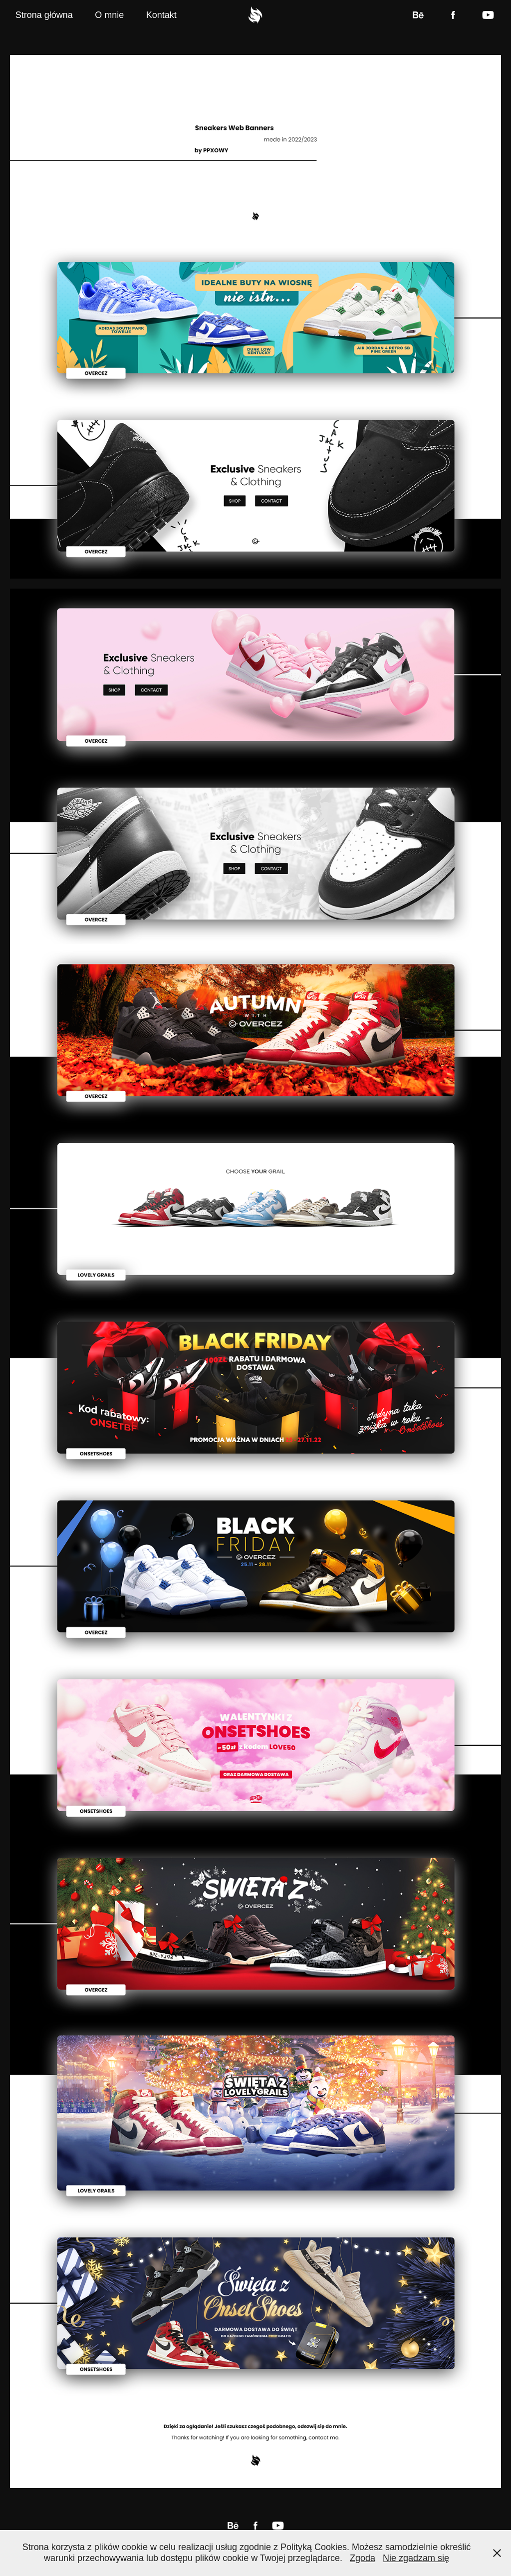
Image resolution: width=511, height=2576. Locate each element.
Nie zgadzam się (416, 2558)
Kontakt (161, 15)
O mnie (109, 15)
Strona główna (44, 15)
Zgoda (362, 2558)
